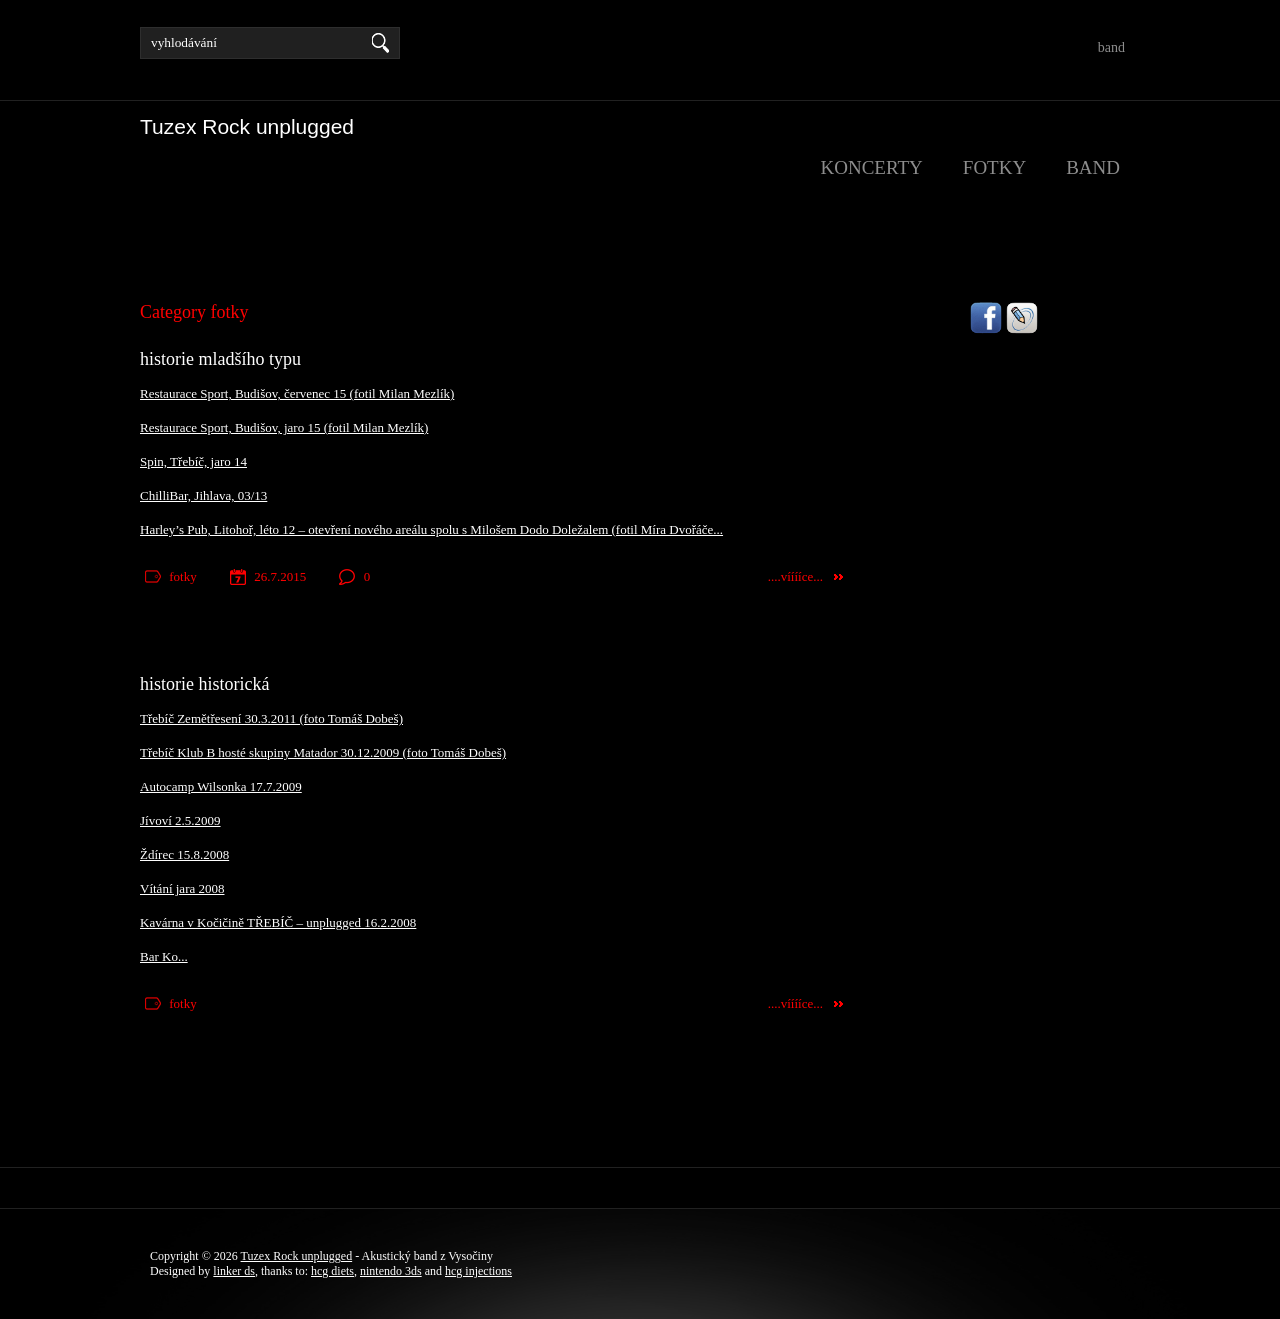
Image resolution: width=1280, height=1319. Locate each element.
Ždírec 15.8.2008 (184, 854)
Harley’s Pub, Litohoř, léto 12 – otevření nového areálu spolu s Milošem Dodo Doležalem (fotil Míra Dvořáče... (431, 529)
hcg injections (478, 1271)
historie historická (204, 684)
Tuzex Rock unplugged (297, 1256)
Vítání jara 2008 (182, 888)
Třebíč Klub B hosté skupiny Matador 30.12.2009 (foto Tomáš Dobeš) (323, 752)
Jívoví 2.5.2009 (180, 820)
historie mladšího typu (220, 359)
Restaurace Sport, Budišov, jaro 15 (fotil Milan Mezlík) (284, 427)
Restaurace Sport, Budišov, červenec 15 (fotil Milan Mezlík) (297, 393)
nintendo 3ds (391, 1271)
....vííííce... (795, 576)
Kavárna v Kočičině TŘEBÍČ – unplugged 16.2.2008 (278, 922)
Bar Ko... (164, 956)
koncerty (872, 167)
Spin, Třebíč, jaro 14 (193, 461)
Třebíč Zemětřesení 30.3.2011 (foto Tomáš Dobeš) (271, 718)
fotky (994, 167)
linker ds (234, 1271)
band (1111, 47)
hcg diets (332, 1271)
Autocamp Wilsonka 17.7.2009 (221, 786)
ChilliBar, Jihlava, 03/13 (203, 495)
